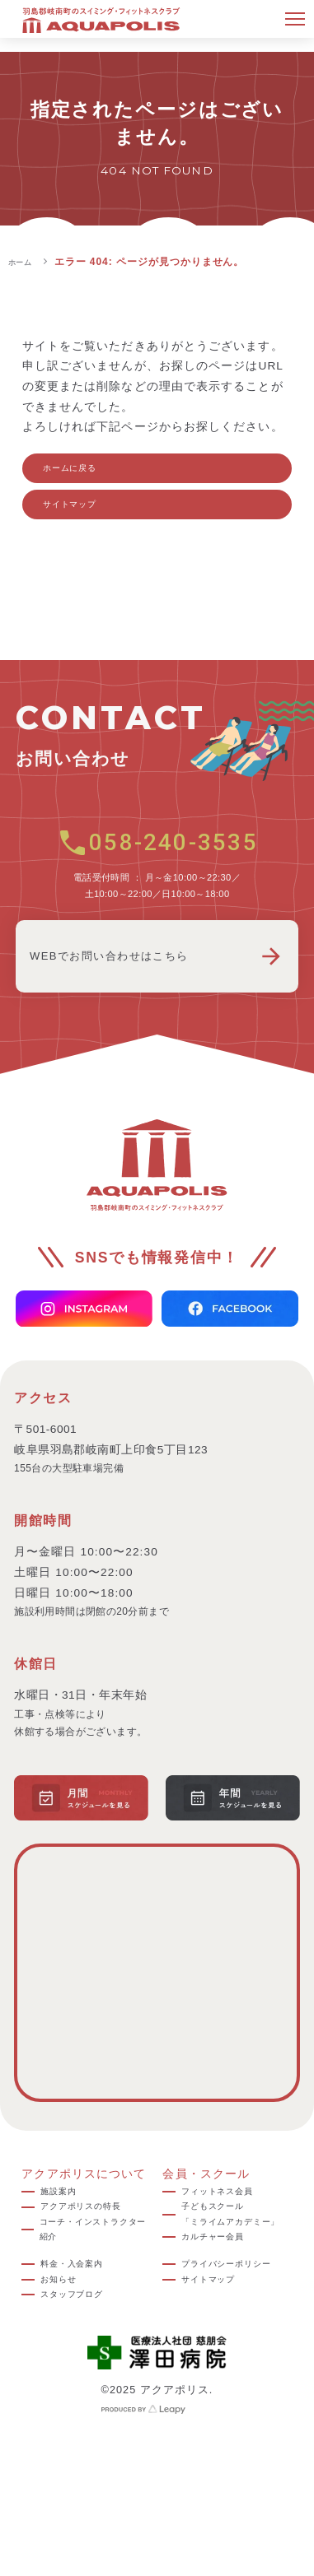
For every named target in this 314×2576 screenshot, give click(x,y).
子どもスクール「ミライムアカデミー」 (235, 2255)
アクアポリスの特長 (90, 2245)
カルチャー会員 (225, 2296)
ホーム (24, 261)
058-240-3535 (156, 863)
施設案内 (65, 2214)
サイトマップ (87, 520)
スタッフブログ (84, 2369)
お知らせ (65, 2348)
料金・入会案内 (84, 2329)
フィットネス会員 (231, 2214)
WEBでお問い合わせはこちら (157, 977)
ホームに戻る (87, 473)
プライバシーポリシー (236, 2339)
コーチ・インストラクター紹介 (92, 2285)
